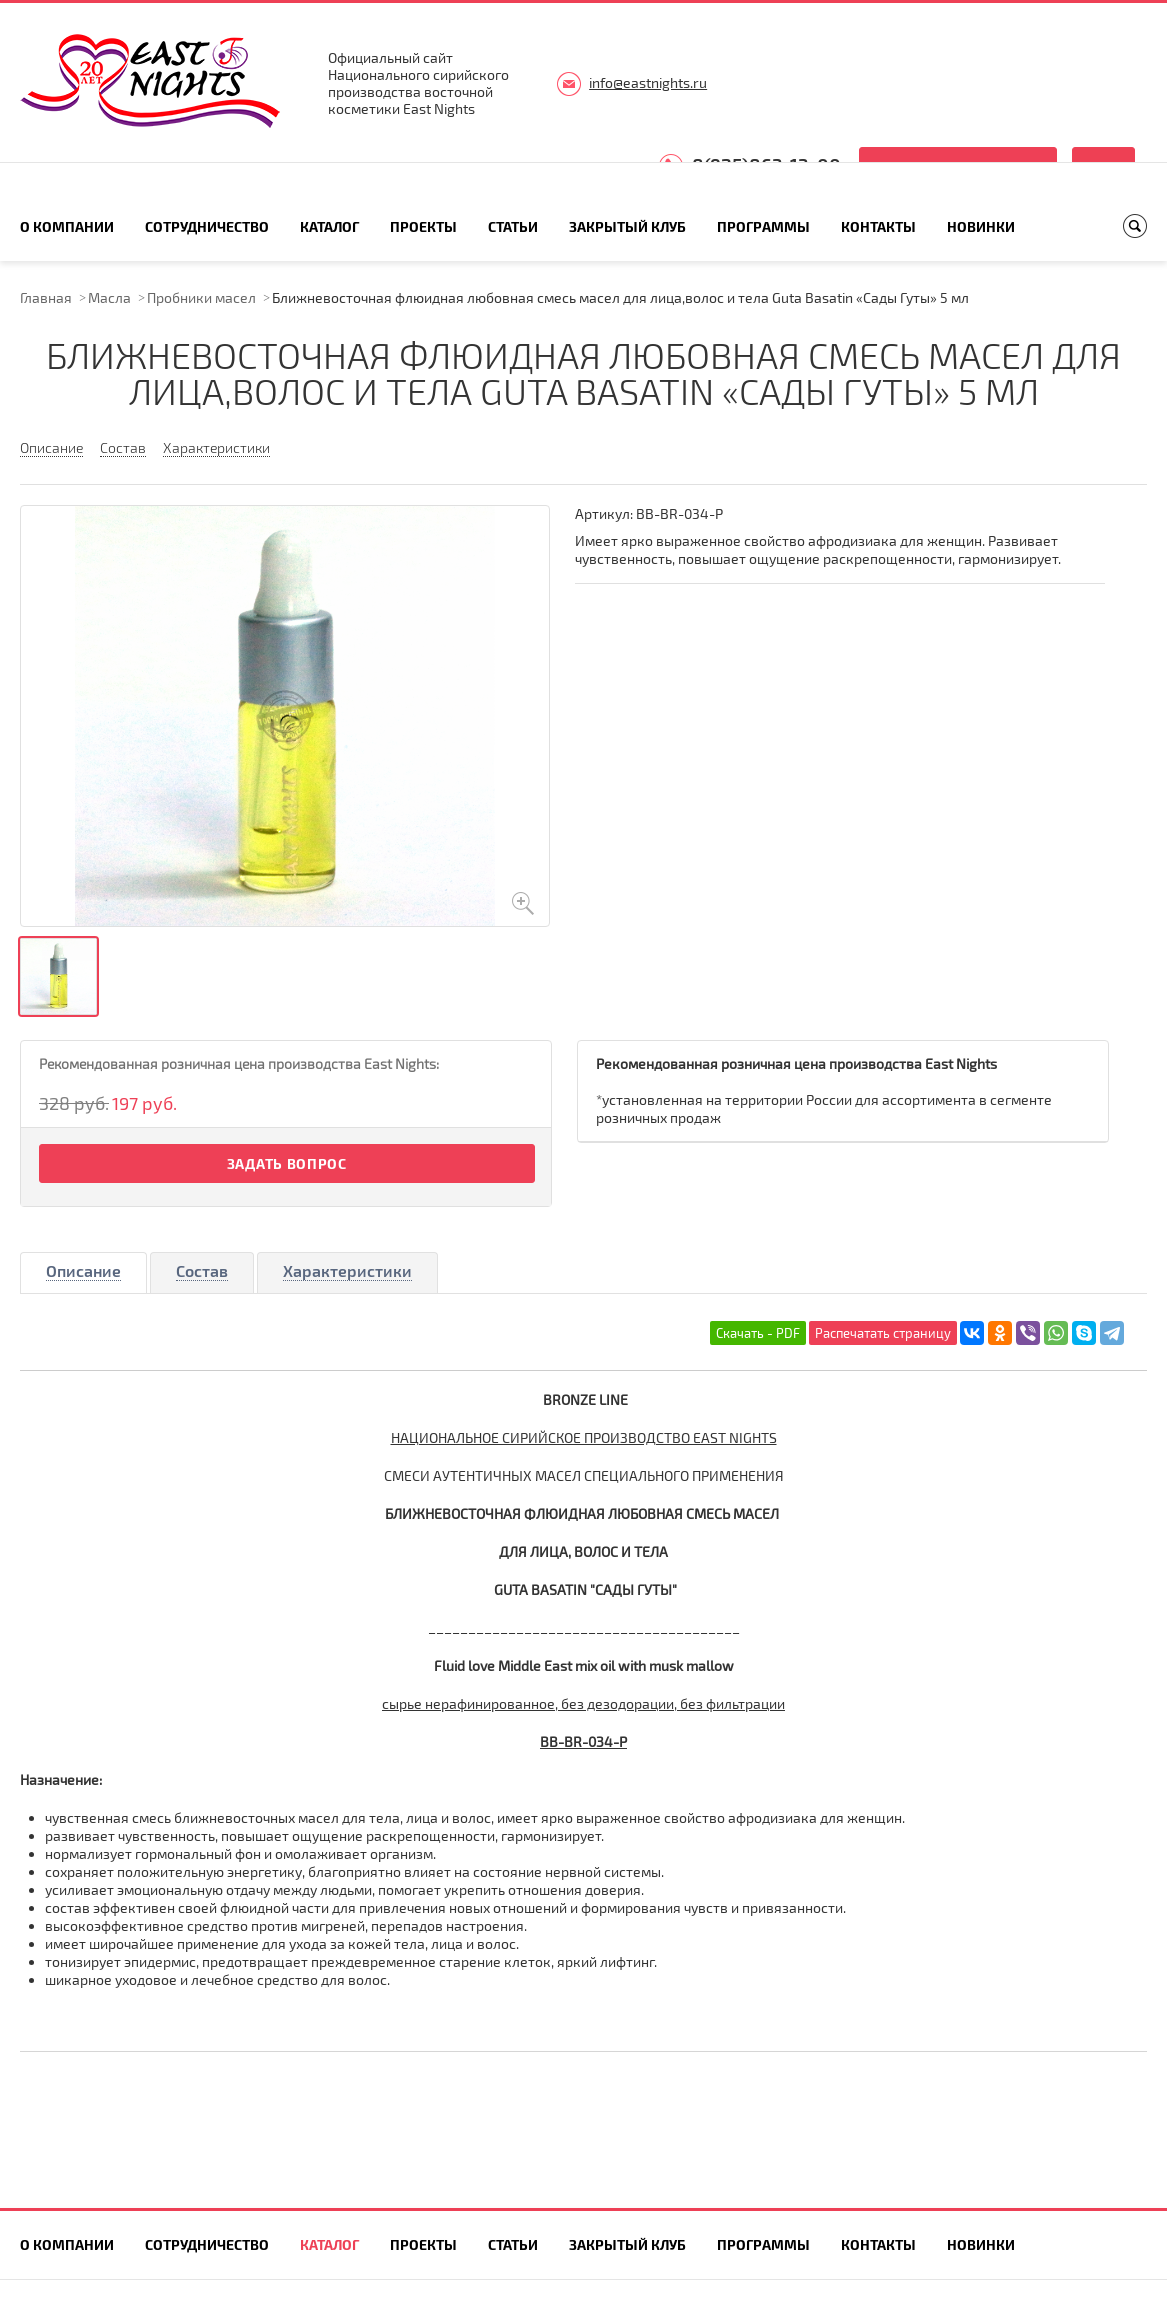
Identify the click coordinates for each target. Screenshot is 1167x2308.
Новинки (981, 226)
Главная (46, 297)
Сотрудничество (207, 226)
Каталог (329, 226)
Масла (109, 297)
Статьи (513, 226)
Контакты (878, 226)
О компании (67, 226)
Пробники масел (201, 297)
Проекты (423, 226)
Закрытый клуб (627, 226)
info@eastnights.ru (648, 82)
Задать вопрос (287, 1163)
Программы (763, 226)
